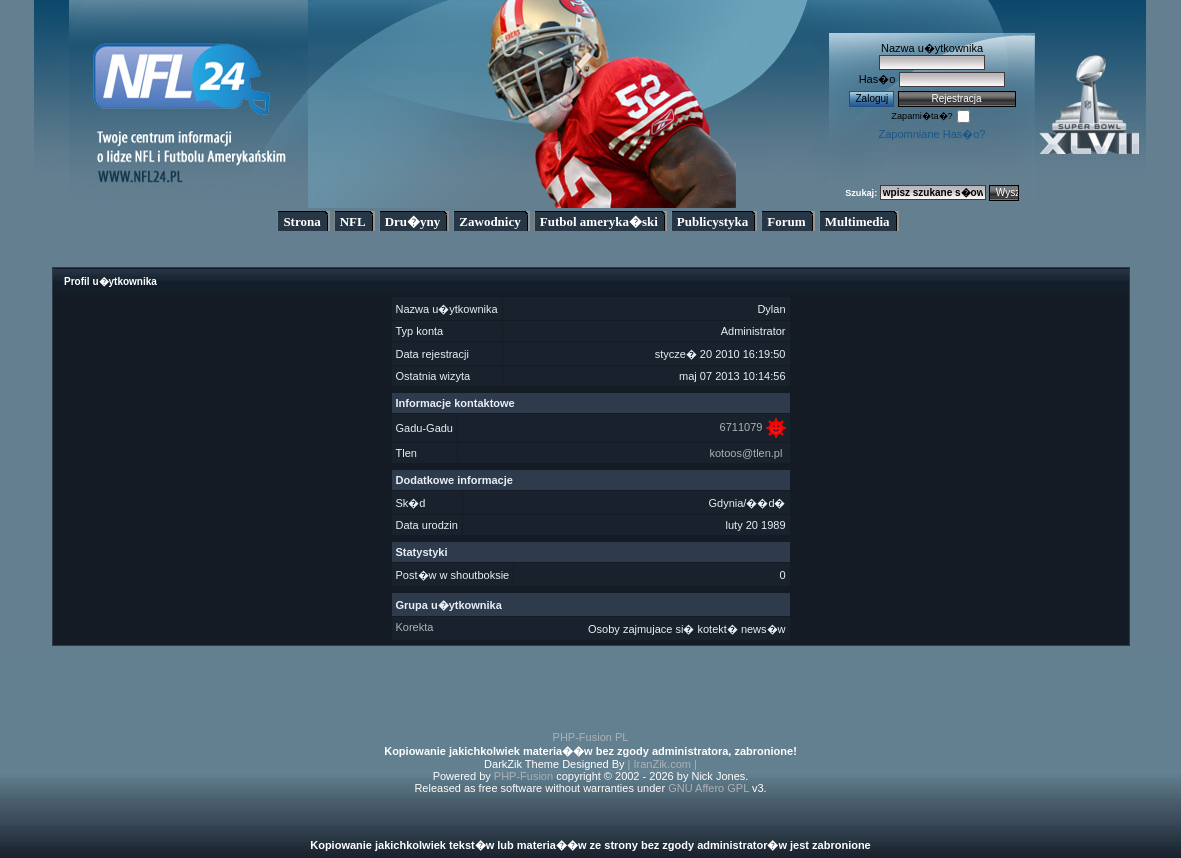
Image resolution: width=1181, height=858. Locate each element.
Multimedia (857, 221)
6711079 (741, 427)
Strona (301, 221)
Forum (786, 221)
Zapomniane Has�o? (931, 134)
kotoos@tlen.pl (746, 453)
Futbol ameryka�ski (599, 221)
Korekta (415, 627)
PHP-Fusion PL (591, 737)
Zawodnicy (489, 221)
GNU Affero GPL (708, 788)
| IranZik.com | (662, 764)
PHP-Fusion (523, 776)
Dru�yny (413, 221)
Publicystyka (713, 221)
